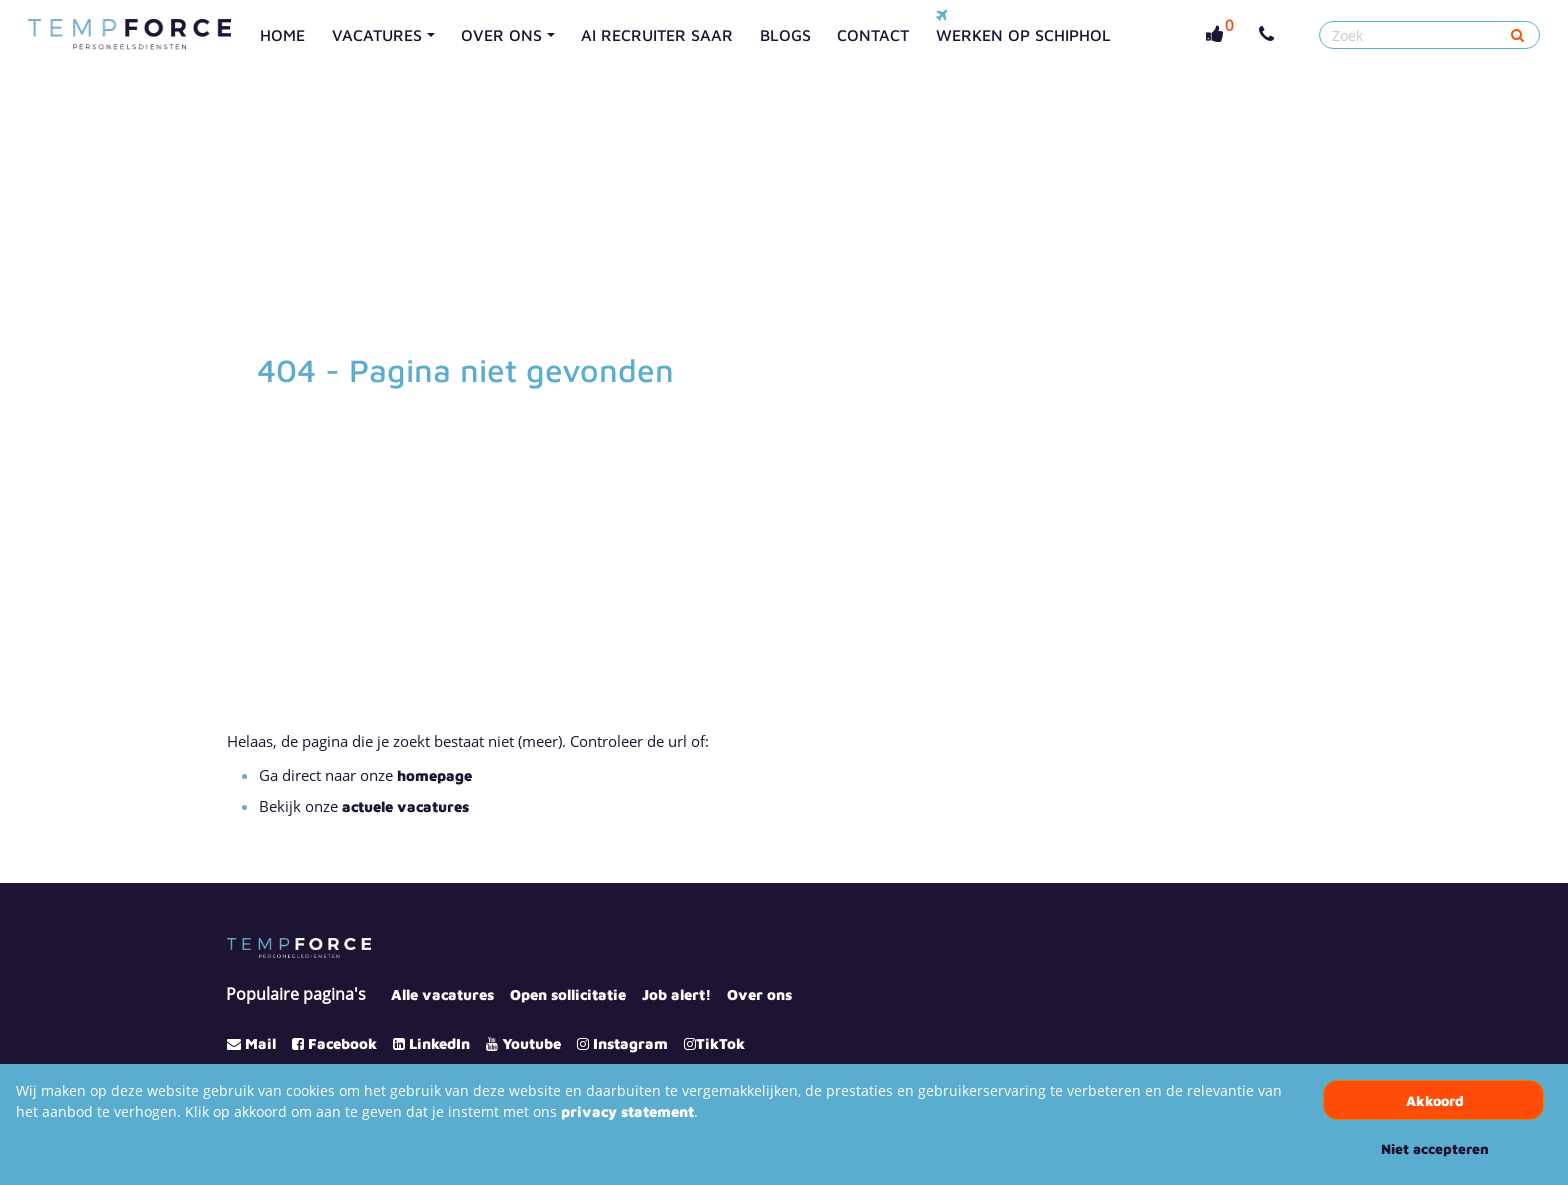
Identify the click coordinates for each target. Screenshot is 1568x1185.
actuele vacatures (405, 806)
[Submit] (1517, 35)
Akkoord (1435, 1100)
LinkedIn (439, 1043)
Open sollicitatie (568, 994)
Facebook (342, 1043)
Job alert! (676, 994)
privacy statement (627, 1111)
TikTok (720, 1043)
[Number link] (1270, 35)
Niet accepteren (1435, 1148)
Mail (260, 1043)
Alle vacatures (442, 994)
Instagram (630, 1043)
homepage (434, 775)
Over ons (759, 994)
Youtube (531, 1043)
